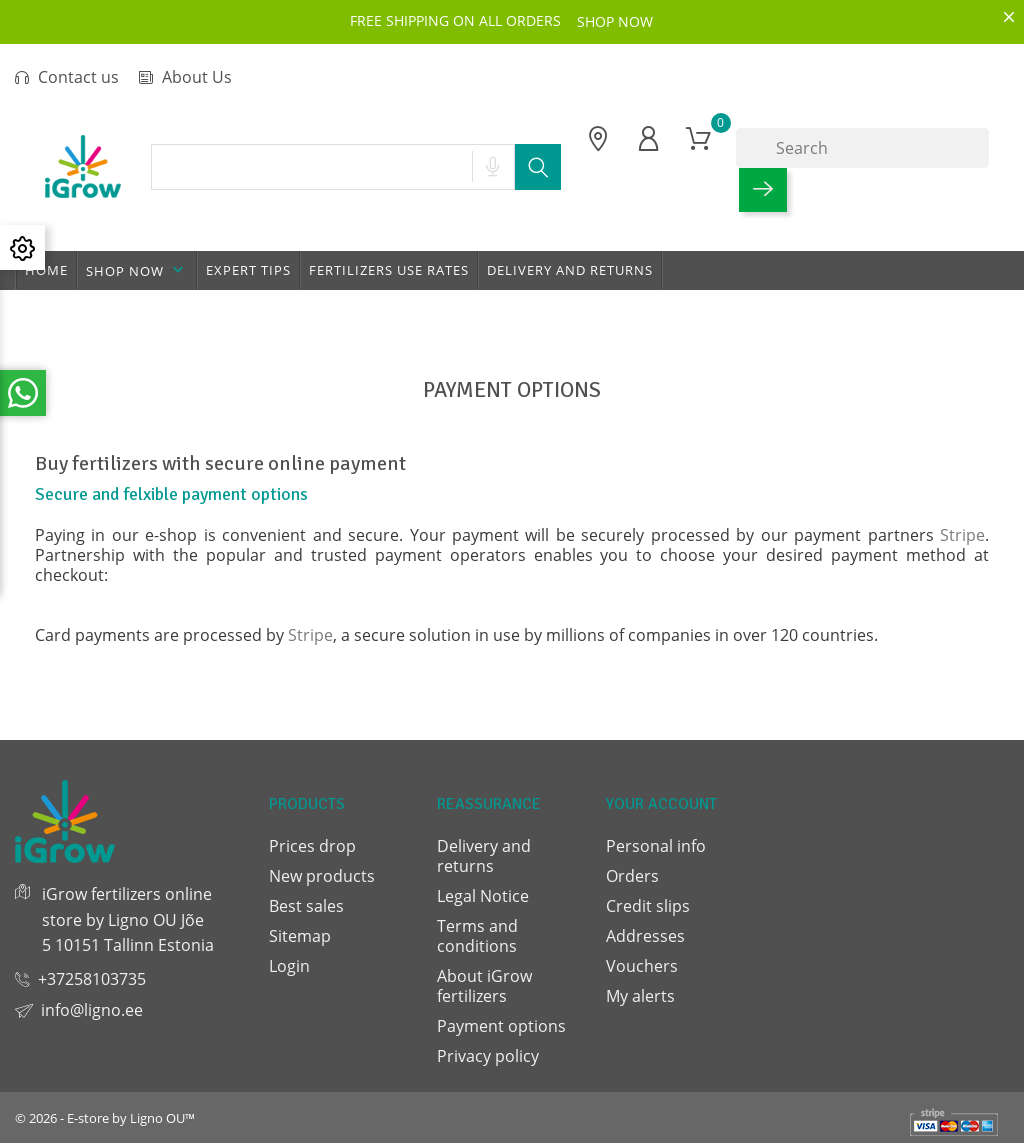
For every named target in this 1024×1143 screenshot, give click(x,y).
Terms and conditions (477, 936)
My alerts (640, 996)
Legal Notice (483, 896)
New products (322, 876)
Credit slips (648, 906)
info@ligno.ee (92, 1010)
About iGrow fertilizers (484, 986)
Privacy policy (488, 1056)
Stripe (962, 535)
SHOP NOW (615, 21)
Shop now (137, 270)
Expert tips (248, 270)
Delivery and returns (570, 270)
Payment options (501, 1026)
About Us (185, 77)
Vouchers (642, 966)
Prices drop (312, 846)
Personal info (656, 846)
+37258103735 (92, 979)
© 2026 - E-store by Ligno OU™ (105, 1118)
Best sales (306, 906)
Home (46, 270)
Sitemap (300, 936)
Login (289, 966)
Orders (632, 876)
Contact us (67, 77)
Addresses (645, 936)
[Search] (862, 148)
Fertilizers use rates (389, 270)
